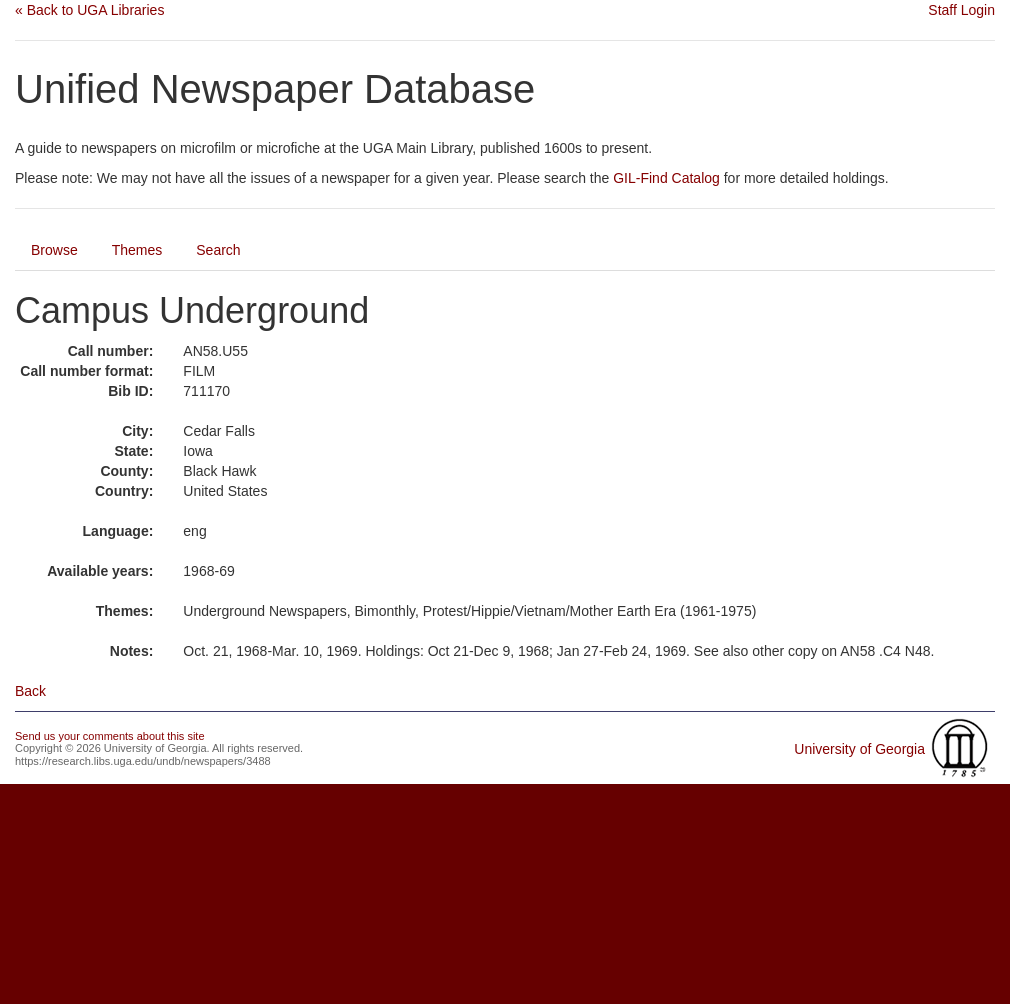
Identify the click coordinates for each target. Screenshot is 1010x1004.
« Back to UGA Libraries (89, 10)
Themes (137, 250)
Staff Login (961, 10)
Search (218, 250)
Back (30, 691)
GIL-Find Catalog (666, 178)
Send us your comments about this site (110, 736)
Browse (54, 250)
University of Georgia (859, 749)
